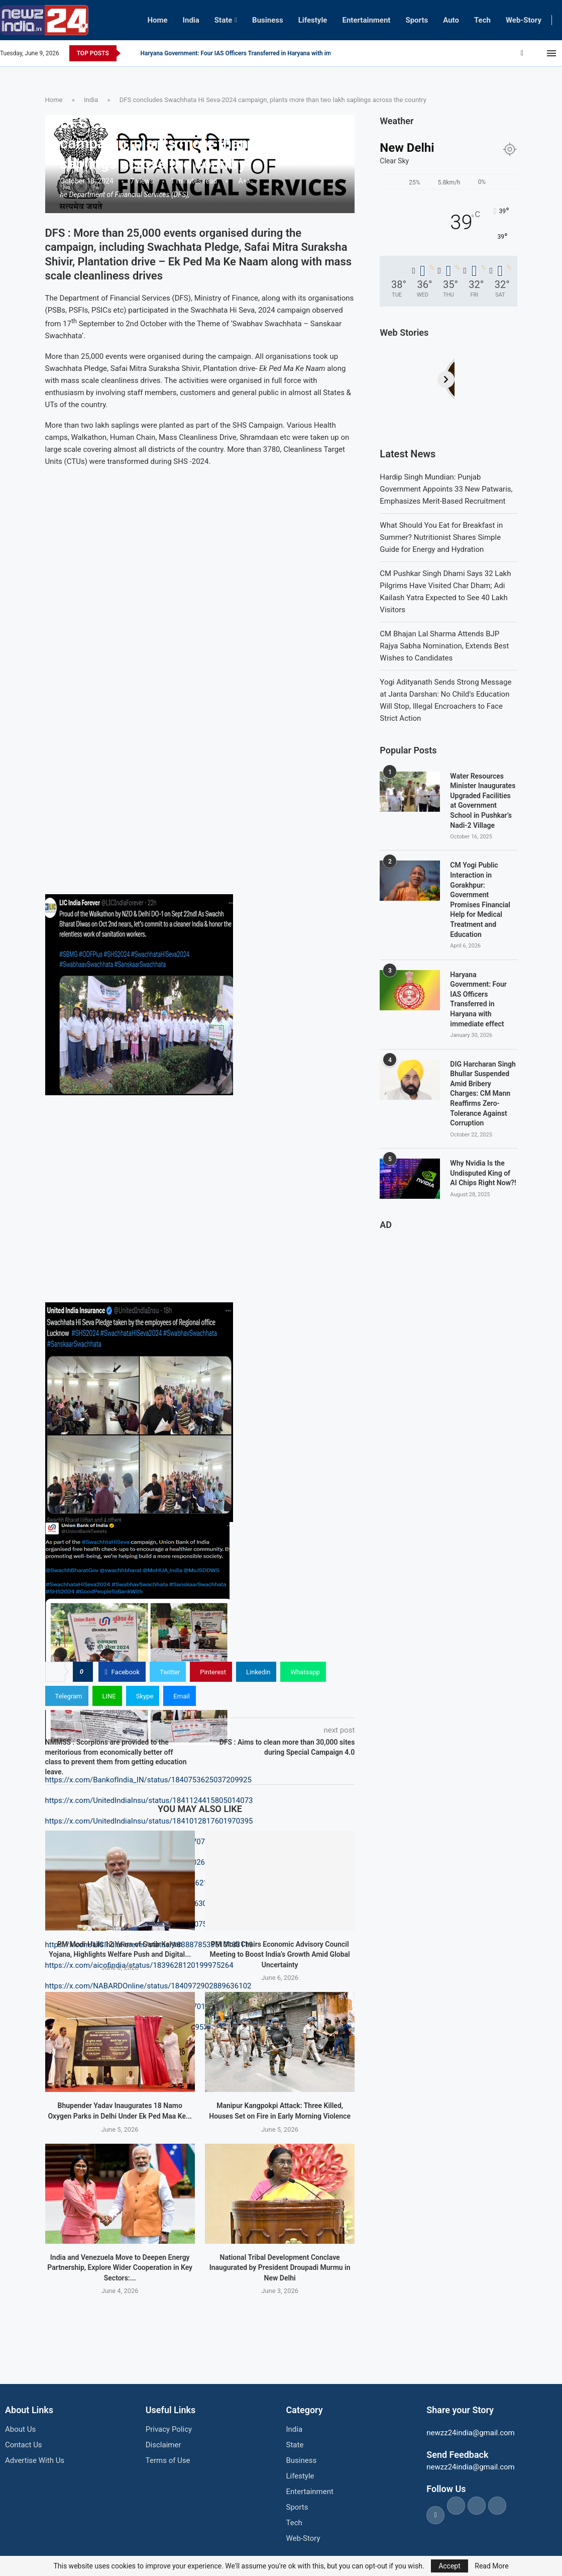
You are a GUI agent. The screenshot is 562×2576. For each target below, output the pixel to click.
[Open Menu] (551, 53)
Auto (451, 20)
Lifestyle (312, 20)
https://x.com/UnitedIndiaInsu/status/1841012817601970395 (149, 1821)
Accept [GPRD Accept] (449, 2566)
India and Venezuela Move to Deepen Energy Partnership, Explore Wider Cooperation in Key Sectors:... (119, 2267)
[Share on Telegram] (66, 1696)
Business (267, 20)
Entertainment (366, 20)
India (191, 20)
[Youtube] (541, 53)
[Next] (508, 379)
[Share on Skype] (143, 1696)
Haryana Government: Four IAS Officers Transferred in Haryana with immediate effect (478, 999)
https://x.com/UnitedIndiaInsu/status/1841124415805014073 (149, 1800)
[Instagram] (535, 53)
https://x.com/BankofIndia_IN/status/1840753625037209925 (148, 1779)
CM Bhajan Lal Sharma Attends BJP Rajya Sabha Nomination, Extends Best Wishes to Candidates (444, 645)
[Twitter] (529, 53)
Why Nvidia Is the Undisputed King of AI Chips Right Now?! (483, 1173)
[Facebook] (522, 53)
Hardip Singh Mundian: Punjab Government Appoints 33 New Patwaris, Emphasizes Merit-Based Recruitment (446, 489)
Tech (482, 20)
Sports (416, 20)
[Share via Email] (179, 1696)
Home (157, 20)
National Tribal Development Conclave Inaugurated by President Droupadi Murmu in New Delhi (280, 2267)
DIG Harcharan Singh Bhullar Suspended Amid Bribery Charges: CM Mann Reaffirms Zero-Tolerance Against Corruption (483, 1093)
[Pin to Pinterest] (211, 1672)
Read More (491, 2565)
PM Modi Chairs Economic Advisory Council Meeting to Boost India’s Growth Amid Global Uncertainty (279, 1954)
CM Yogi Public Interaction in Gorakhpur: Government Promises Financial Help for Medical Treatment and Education (480, 899)
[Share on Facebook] (122, 1672)
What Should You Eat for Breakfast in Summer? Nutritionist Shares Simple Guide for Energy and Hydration (441, 537)
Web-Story (523, 20)
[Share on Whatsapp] (302, 1672)
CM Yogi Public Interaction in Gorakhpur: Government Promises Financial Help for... (252, 53)
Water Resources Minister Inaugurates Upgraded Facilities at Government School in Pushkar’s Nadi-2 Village (482, 800)
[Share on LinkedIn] (256, 1672)
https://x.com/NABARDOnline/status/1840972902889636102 (148, 1985)
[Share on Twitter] (168, 1672)
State (223, 20)
